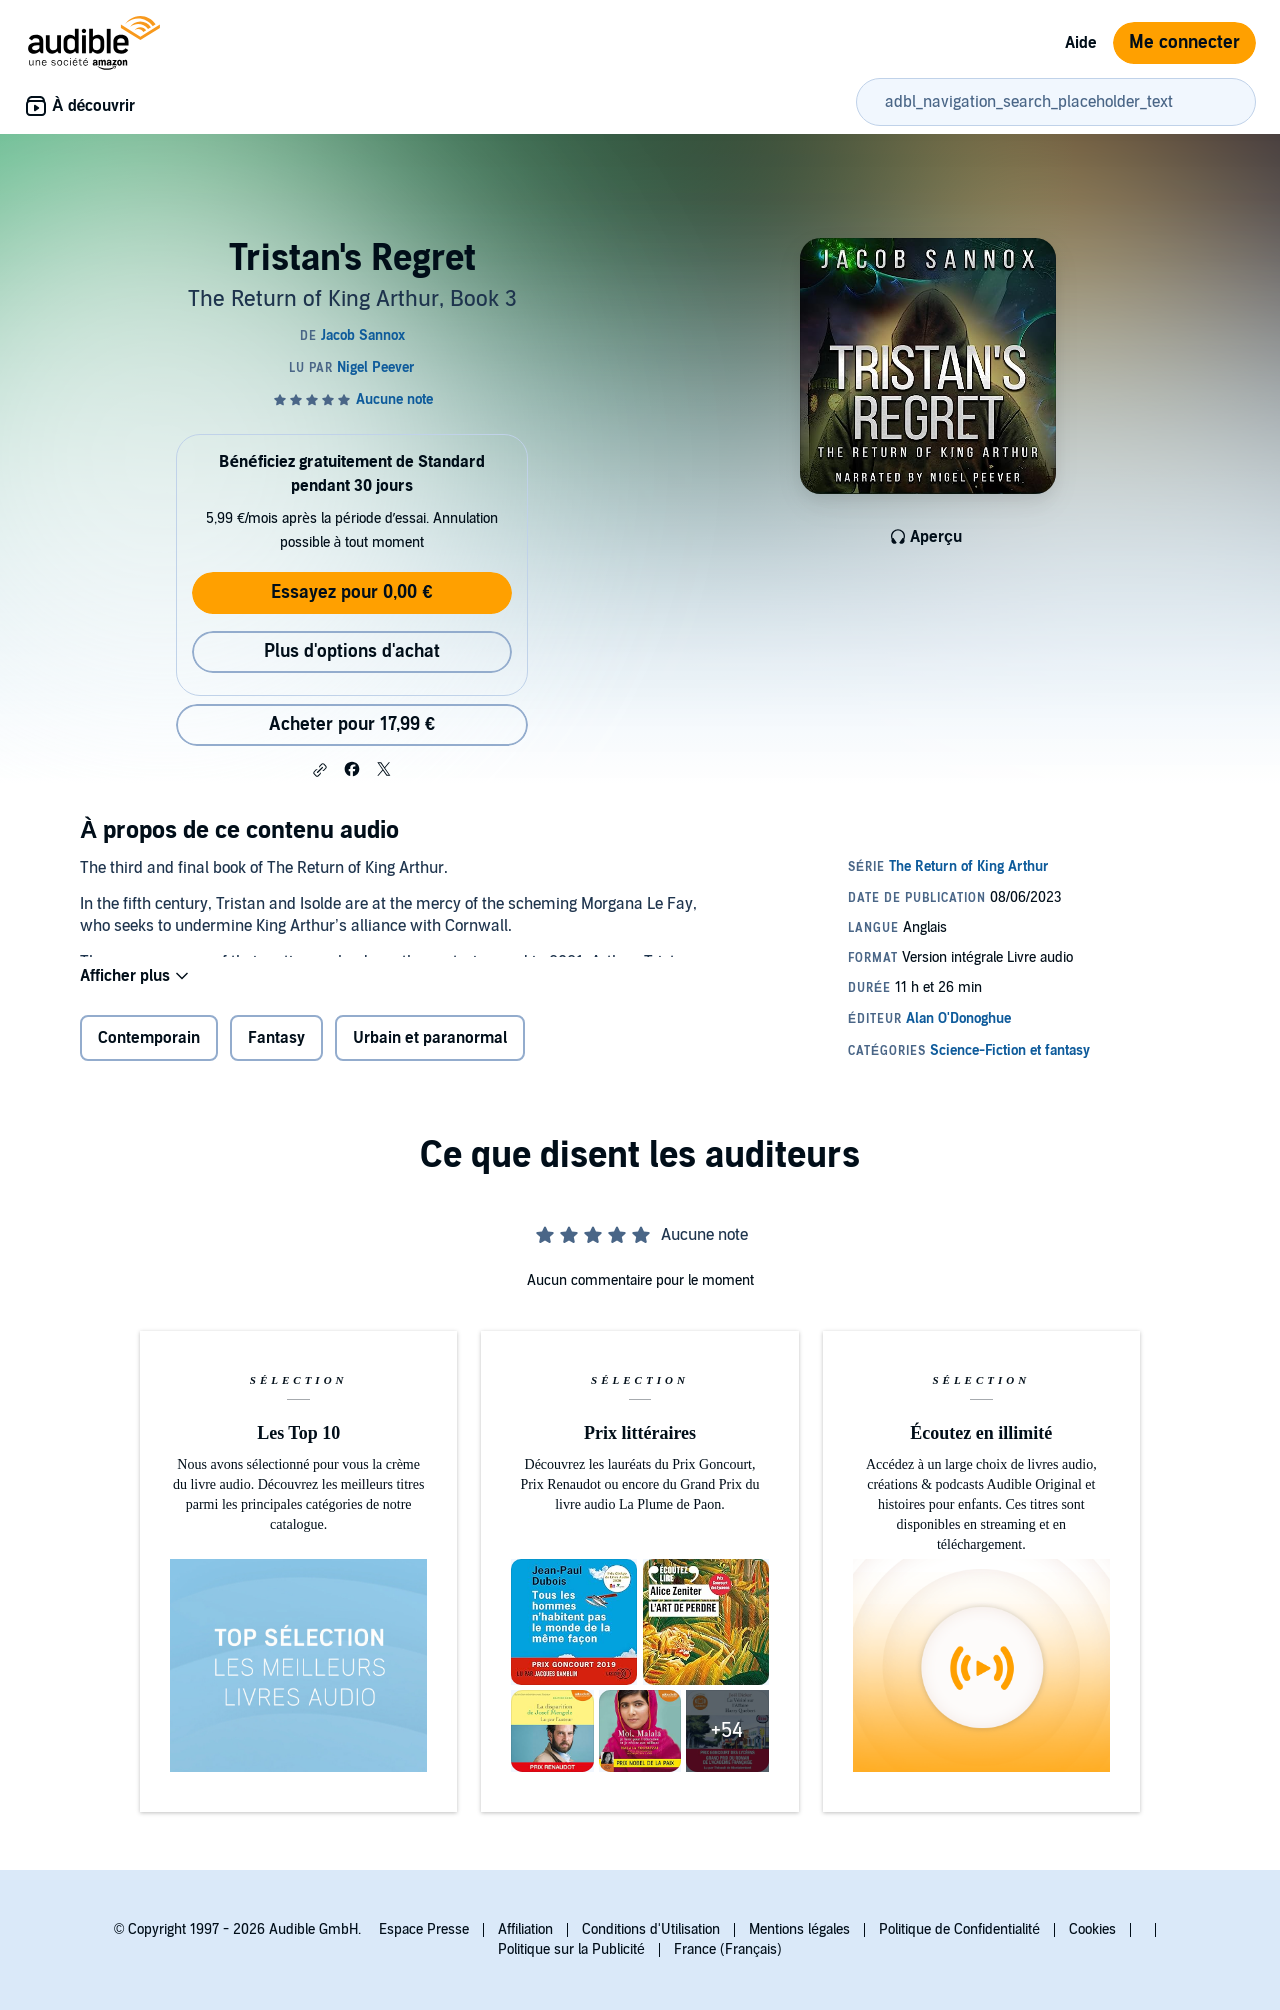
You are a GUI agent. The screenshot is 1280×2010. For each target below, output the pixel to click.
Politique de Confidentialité (959, 1929)
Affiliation (525, 1929)
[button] (320, 770)
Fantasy (276, 1048)
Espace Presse (424, 1929)
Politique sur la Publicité (571, 1949)
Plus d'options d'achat (352, 651)
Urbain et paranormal (430, 1048)
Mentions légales (799, 1929)
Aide (1081, 43)
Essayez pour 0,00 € (351, 592)
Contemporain (149, 1048)
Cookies (1092, 1929)
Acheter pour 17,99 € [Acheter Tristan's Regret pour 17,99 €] (352, 724)
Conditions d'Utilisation (651, 1929)
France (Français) (728, 1949)
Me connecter (1184, 42)
